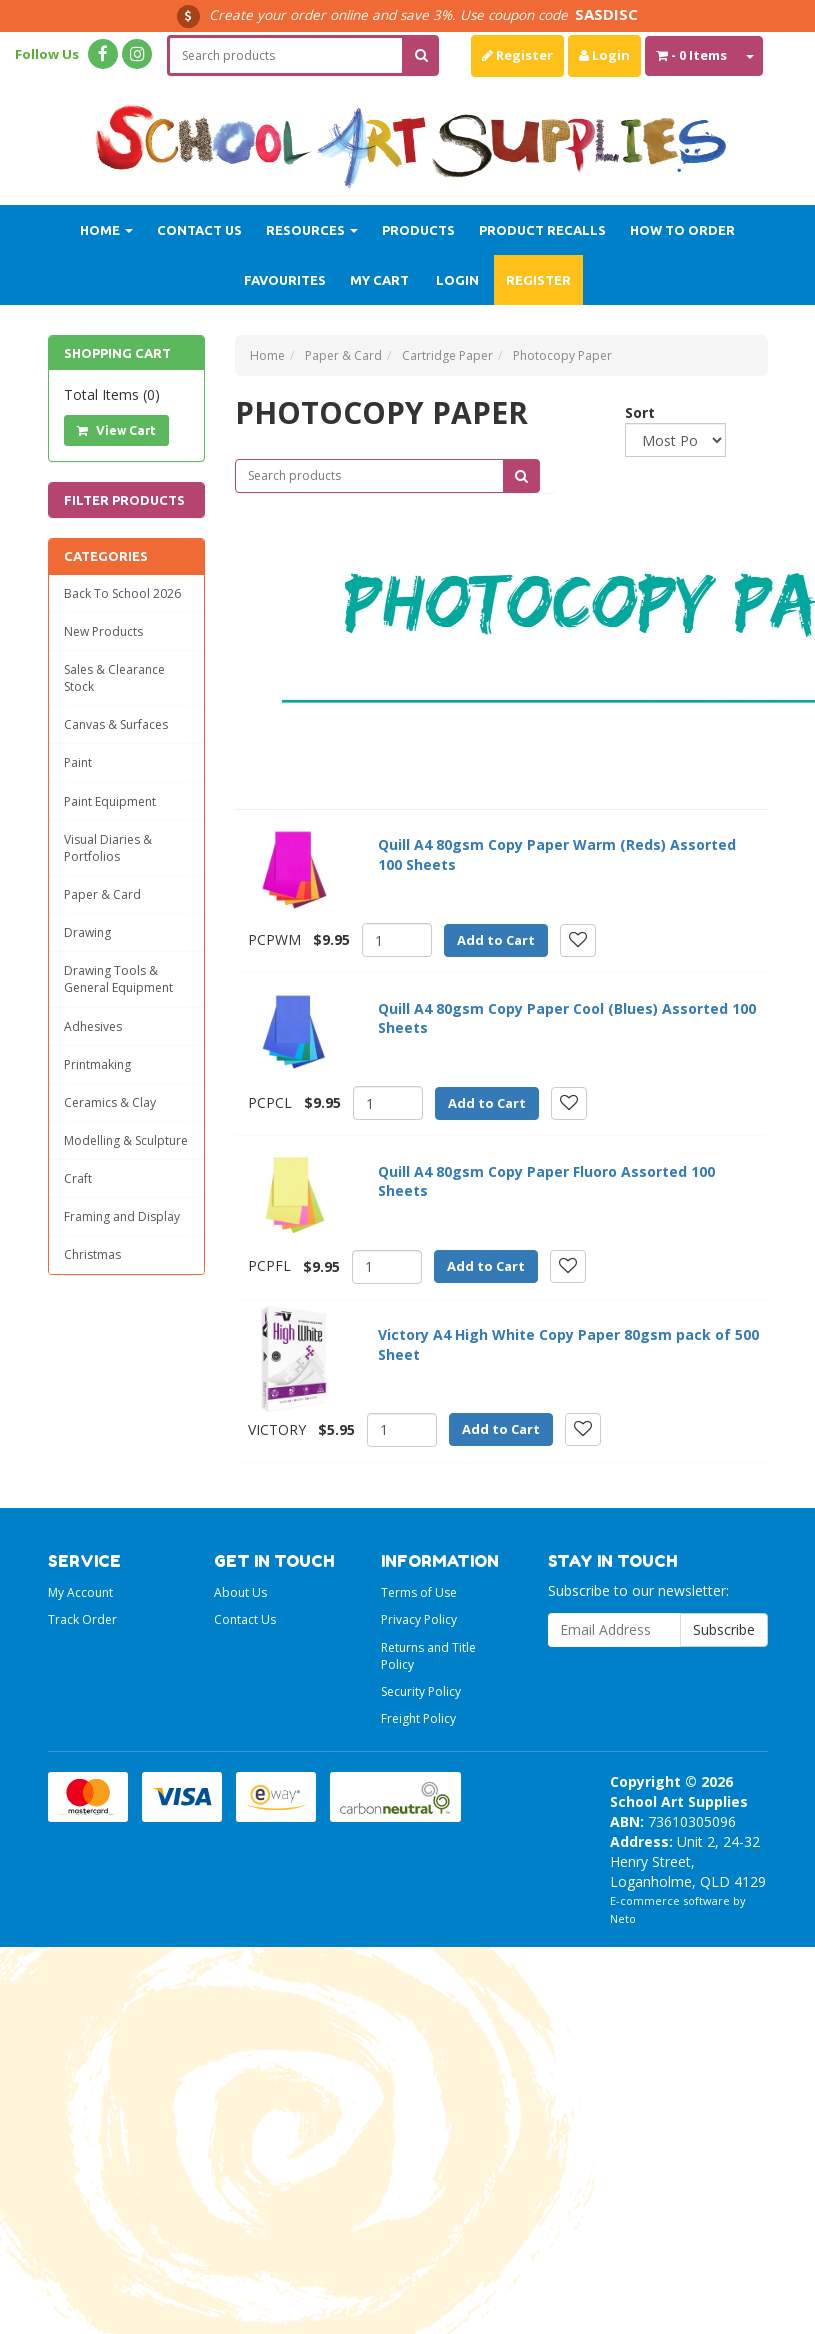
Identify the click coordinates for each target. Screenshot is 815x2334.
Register (517, 55)
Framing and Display (122, 1216)
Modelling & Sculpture (126, 1140)
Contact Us (199, 230)
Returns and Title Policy (428, 1656)
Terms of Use (419, 1592)
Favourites (285, 280)
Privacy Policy (419, 1619)
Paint (78, 762)
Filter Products (124, 500)
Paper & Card (102, 894)
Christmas (92, 1254)
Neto (623, 1918)
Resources (312, 230)
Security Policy (421, 1691)
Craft (78, 1178)
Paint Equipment (110, 801)
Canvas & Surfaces (116, 724)
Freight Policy (418, 1718)
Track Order (82, 1619)
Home (106, 230)
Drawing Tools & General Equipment (118, 979)
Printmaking (97, 1064)
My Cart (379, 280)
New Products (103, 631)
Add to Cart (496, 940)
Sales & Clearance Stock (114, 678)
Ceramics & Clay (110, 1102)
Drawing (87, 932)
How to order (682, 230)
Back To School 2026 (122, 593)
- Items (691, 55)
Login (604, 55)
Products (418, 230)
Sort (632, 412)
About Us (240, 1592)
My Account (80, 1592)
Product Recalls (542, 230)
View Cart (116, 430)
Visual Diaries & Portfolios (108, 848)
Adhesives (93, 1026)
